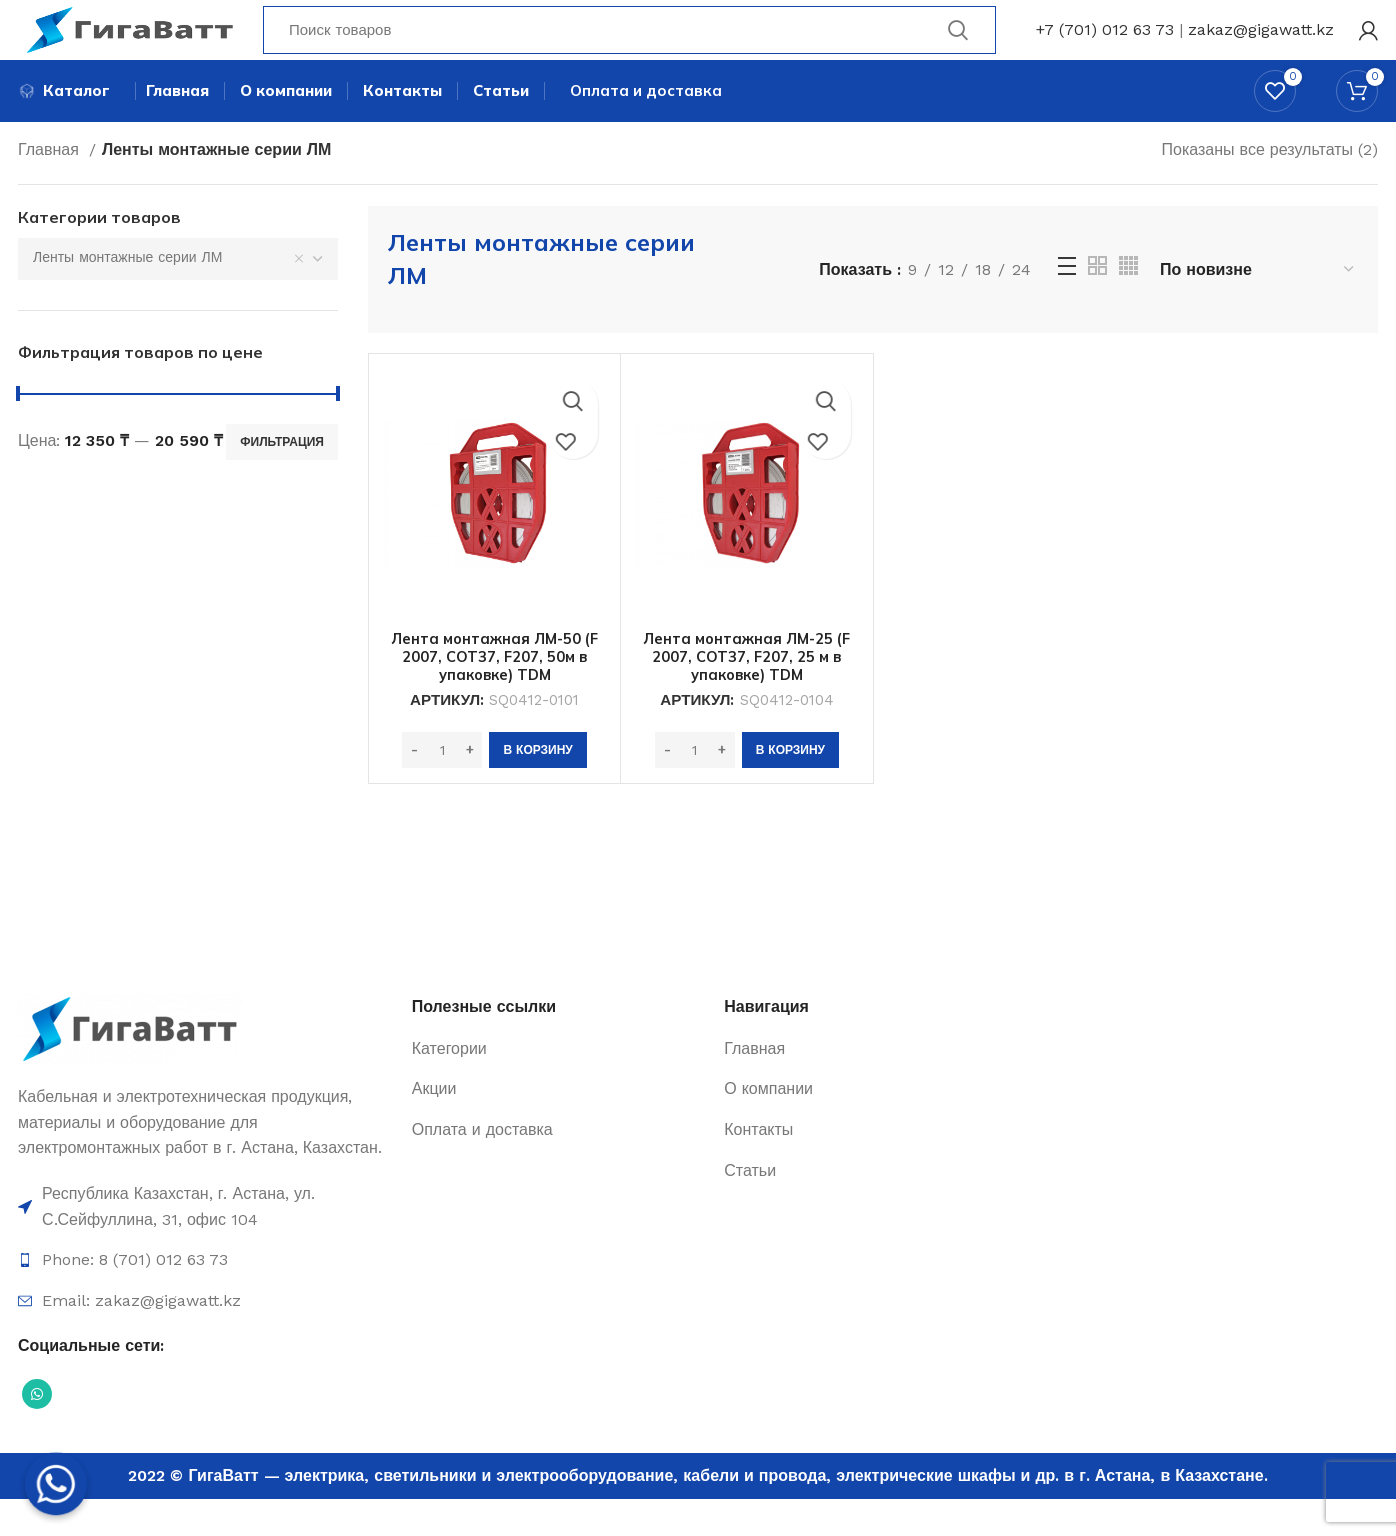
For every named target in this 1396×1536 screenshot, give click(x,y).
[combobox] (178, 297)
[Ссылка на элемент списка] (205, 1244)
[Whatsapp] (56, 1484)
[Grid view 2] (1097, 303)
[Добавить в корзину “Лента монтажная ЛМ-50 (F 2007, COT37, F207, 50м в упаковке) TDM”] (537, 788)
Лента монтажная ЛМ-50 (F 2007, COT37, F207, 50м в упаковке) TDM (495, 694)
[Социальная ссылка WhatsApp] (37, 1432)
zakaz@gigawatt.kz (1261, 44)
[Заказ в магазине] (1258, 307)
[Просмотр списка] (1067, 304)
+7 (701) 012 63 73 (1105, 44)
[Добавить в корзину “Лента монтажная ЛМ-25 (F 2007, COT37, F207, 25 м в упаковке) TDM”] (790, 788)
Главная (51, 187)
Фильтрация (282, 479)
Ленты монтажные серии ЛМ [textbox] (127, 295)
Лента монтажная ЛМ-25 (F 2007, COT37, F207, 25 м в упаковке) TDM (747, 694)
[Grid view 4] (1128, 303)
